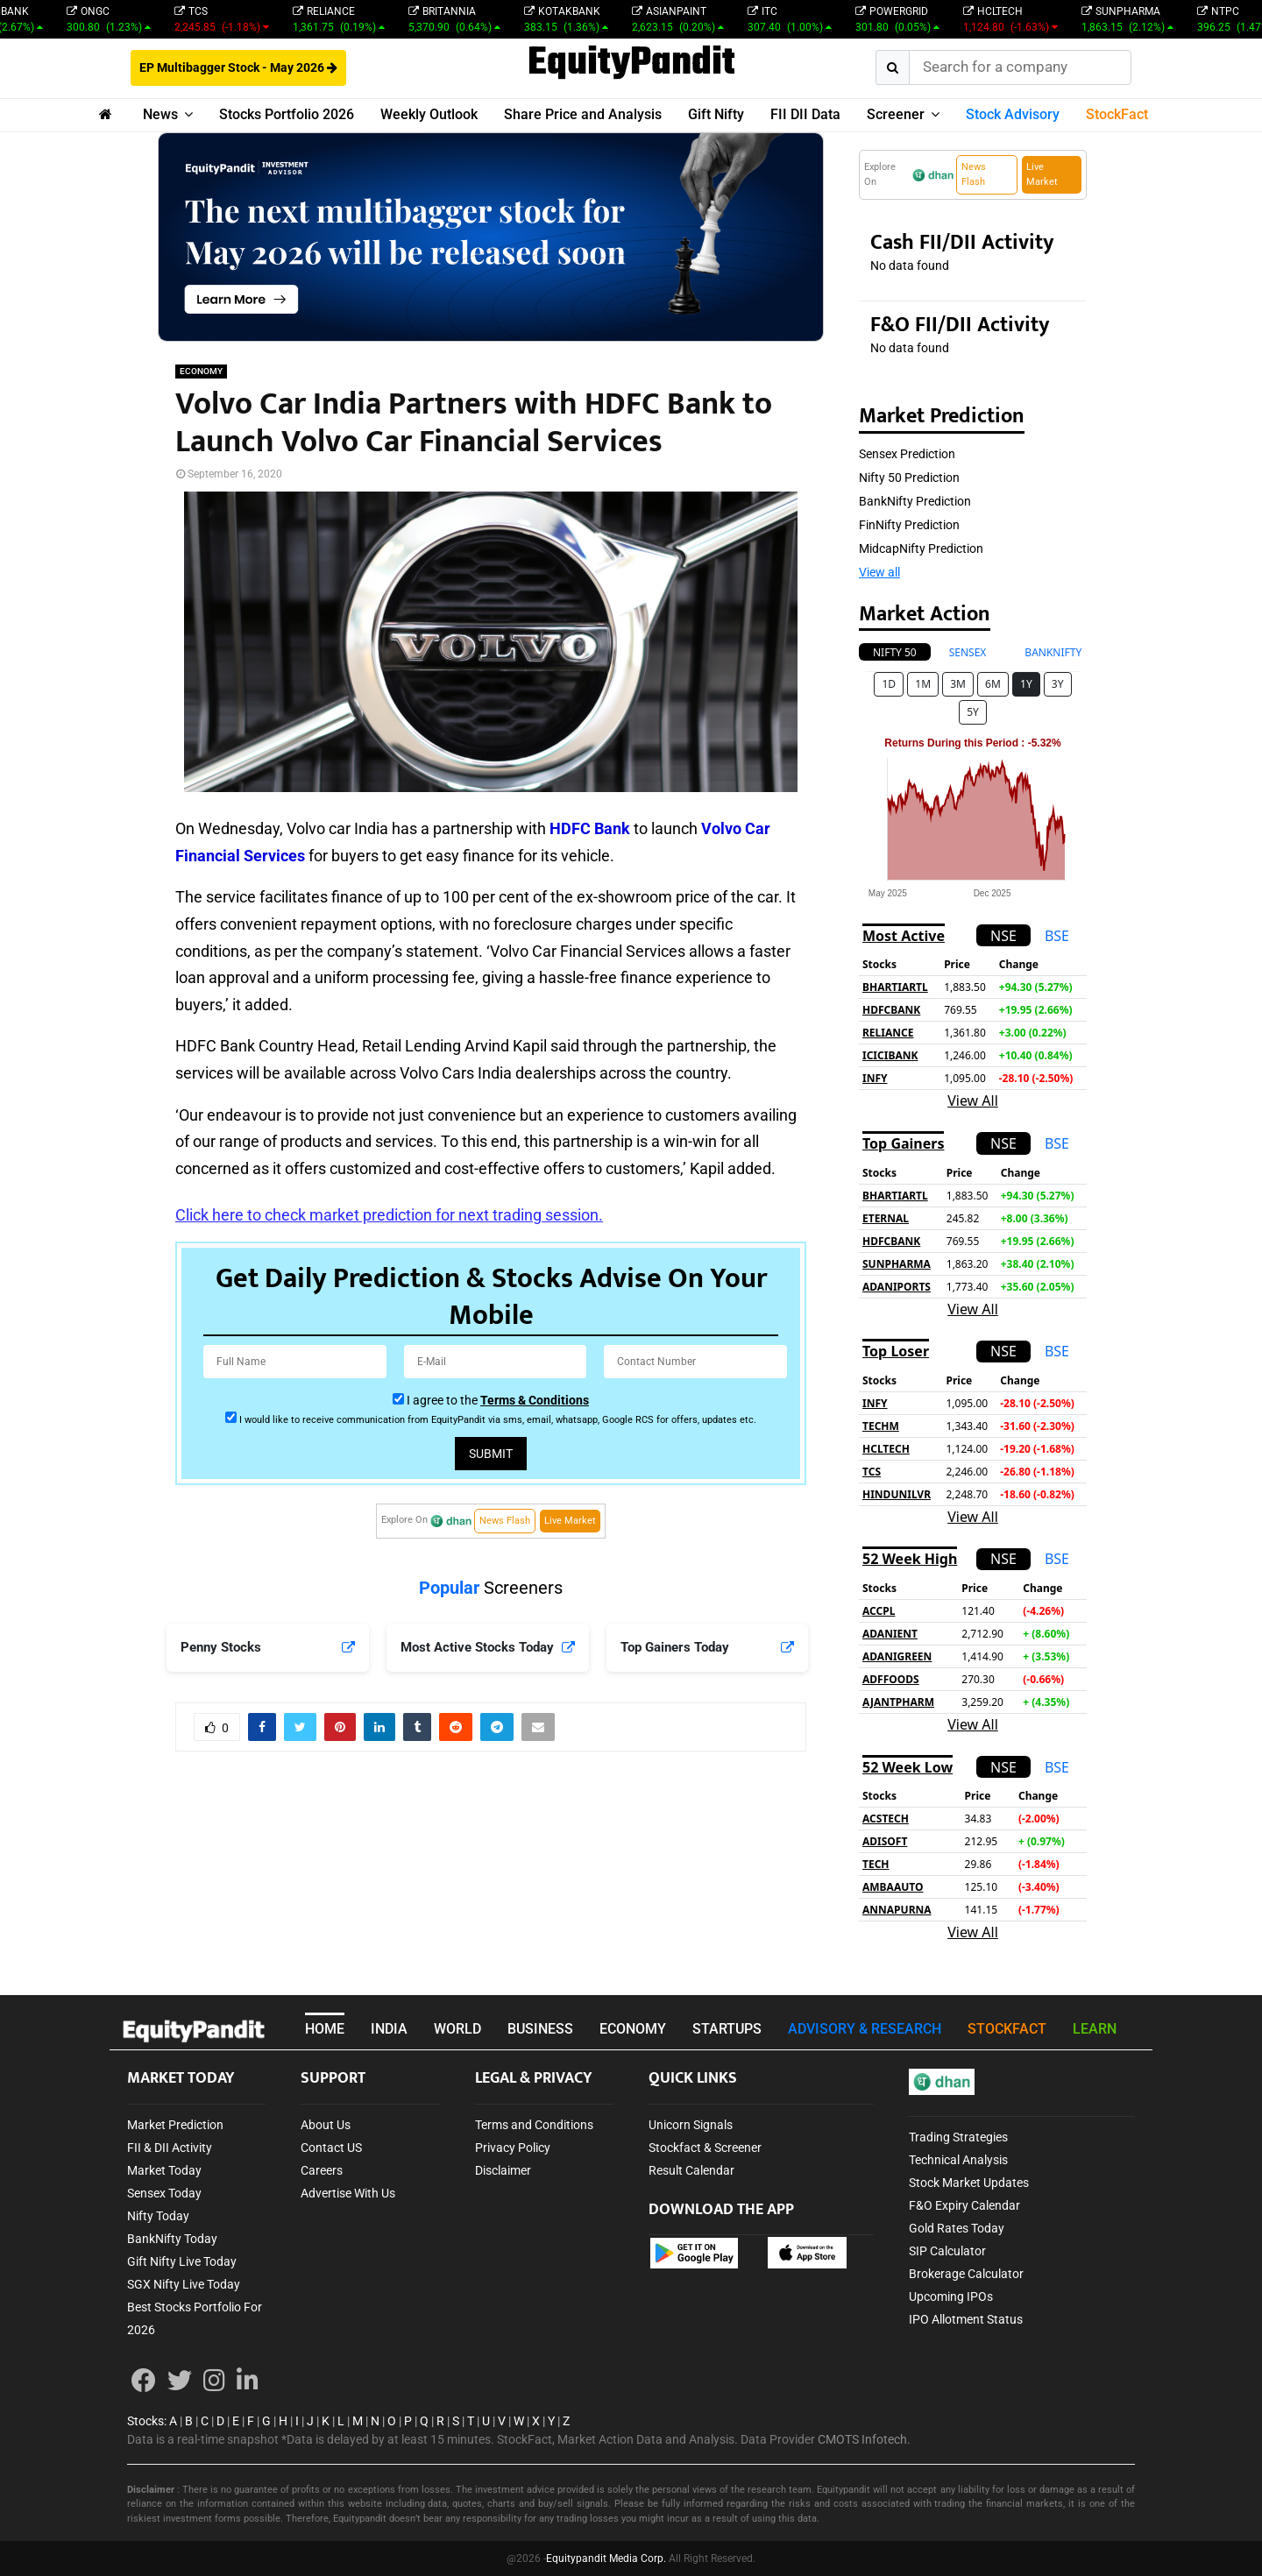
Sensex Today (164, 2193)
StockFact (1117, 114)
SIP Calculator (947, 2251)
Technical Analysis (958, 2160)
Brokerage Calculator (966, 2274)
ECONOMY (201, 371)
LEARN (1095, 2028)
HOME (324, 2028)
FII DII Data (805, 114)
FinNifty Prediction (909, 525)
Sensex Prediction (907, 454)
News (160, 114)
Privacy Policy (512, 2148)
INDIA (389, 2028)
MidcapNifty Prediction (921, 548)
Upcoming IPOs (951, 2296)
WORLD (457, 2028)
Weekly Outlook (429, 114)
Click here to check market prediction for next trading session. (389, 1215)
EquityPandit (631, 64)
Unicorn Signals (691, 2125)
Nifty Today (158, 2216)
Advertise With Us (348, 2193)
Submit (491, 1454)
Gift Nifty (716, 114)
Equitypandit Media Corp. (606, 2558)
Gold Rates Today (956, 2228)
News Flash (504, 1520)
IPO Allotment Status (966, 2319)
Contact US (331, 2148)
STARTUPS (727, 2028)
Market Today (164, 2170)
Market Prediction (175, 2125)
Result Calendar (691, 2170)
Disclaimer (503, 2170)
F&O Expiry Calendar (964, 2205)
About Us (326, 2125)
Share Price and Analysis (583, 114)
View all (879, 572)
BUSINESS (540, 2028)
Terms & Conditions (534, 1400)
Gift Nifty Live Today (182, 2261)
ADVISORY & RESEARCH (864, 2028)
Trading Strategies (958, 2137)
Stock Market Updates (969, 2183)
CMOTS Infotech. (864, 2439)
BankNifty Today (172, 2239)
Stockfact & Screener (705, 2148)
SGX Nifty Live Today (183, 2284)
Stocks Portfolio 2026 (286, 114)
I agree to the (498, 1400)
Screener (896, 114)
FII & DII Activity (169, 2148)
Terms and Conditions (534, 2125)
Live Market (570, 1520)
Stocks (145, 2421)
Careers (322, 2170)
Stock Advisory (1013, 114)
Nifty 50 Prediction (909, 478)
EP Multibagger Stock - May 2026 (238, 67)
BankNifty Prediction (915, 501)
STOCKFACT (1007, 2028)
